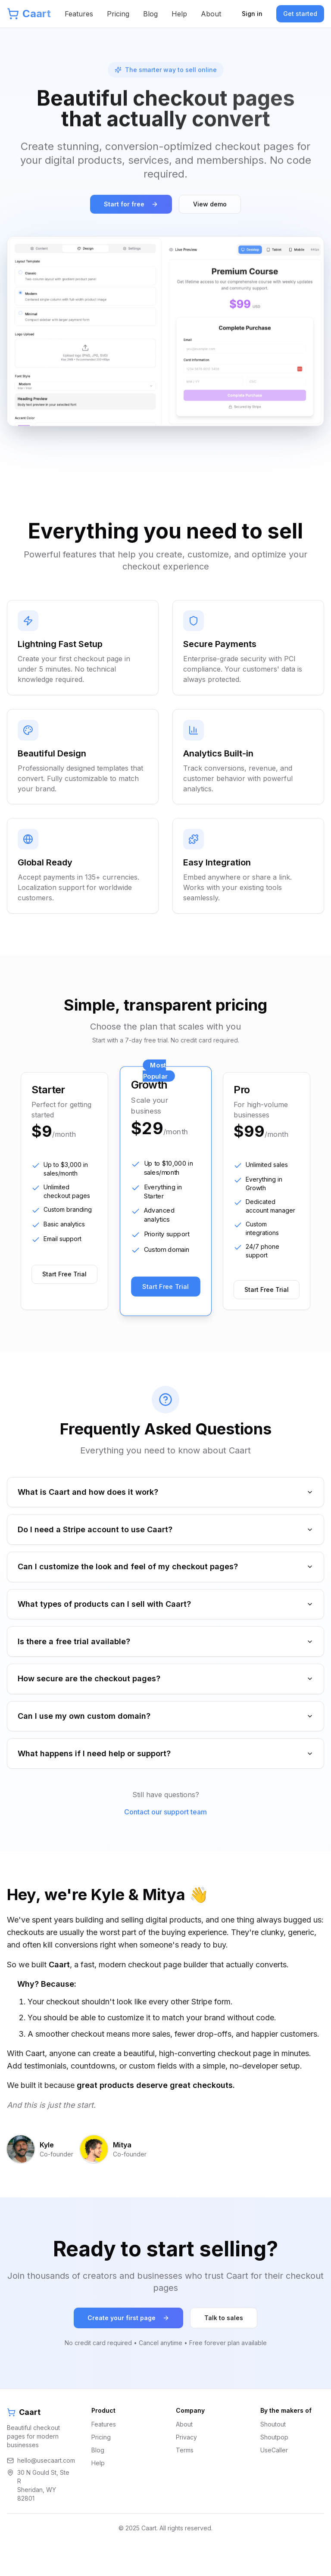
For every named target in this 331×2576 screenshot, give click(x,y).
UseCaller (274, 2476)
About (211, 13)
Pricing (118, 13)
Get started (300, 13)
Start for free (131, 205)
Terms (185, 2476)
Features (79, 13)
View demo (210, 205)
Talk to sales (223, 2344)
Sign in (252, 13)
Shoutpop (274, 2463)
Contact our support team (165, 1838)
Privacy (186, 2463)
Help (179, 13)
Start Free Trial (64, 1275)
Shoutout (273, 2450)
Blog (150, 13)
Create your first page (128, 2344)
